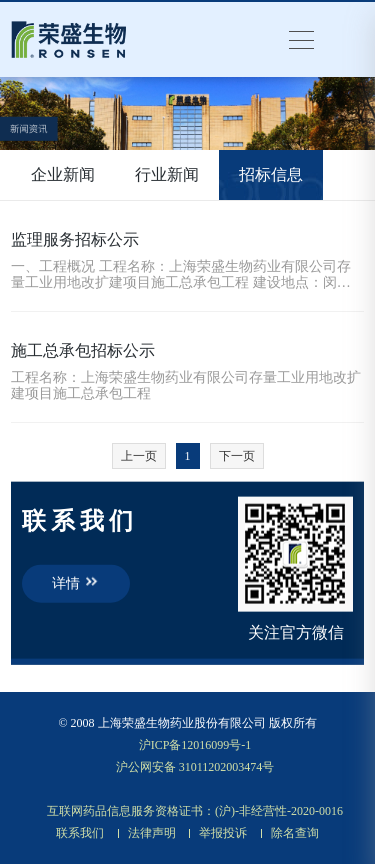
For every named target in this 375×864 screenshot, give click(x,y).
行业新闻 (167, 174)
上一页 (139, 456)
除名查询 (295, 833)
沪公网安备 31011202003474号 (195, 767)
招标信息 (271, 174)
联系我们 (80, 833)
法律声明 (152, 833)
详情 (76, 582)
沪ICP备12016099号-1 (195, 745)
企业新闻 (63, 174)
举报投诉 (223, 833)
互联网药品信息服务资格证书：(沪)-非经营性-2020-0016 (195, 811)
